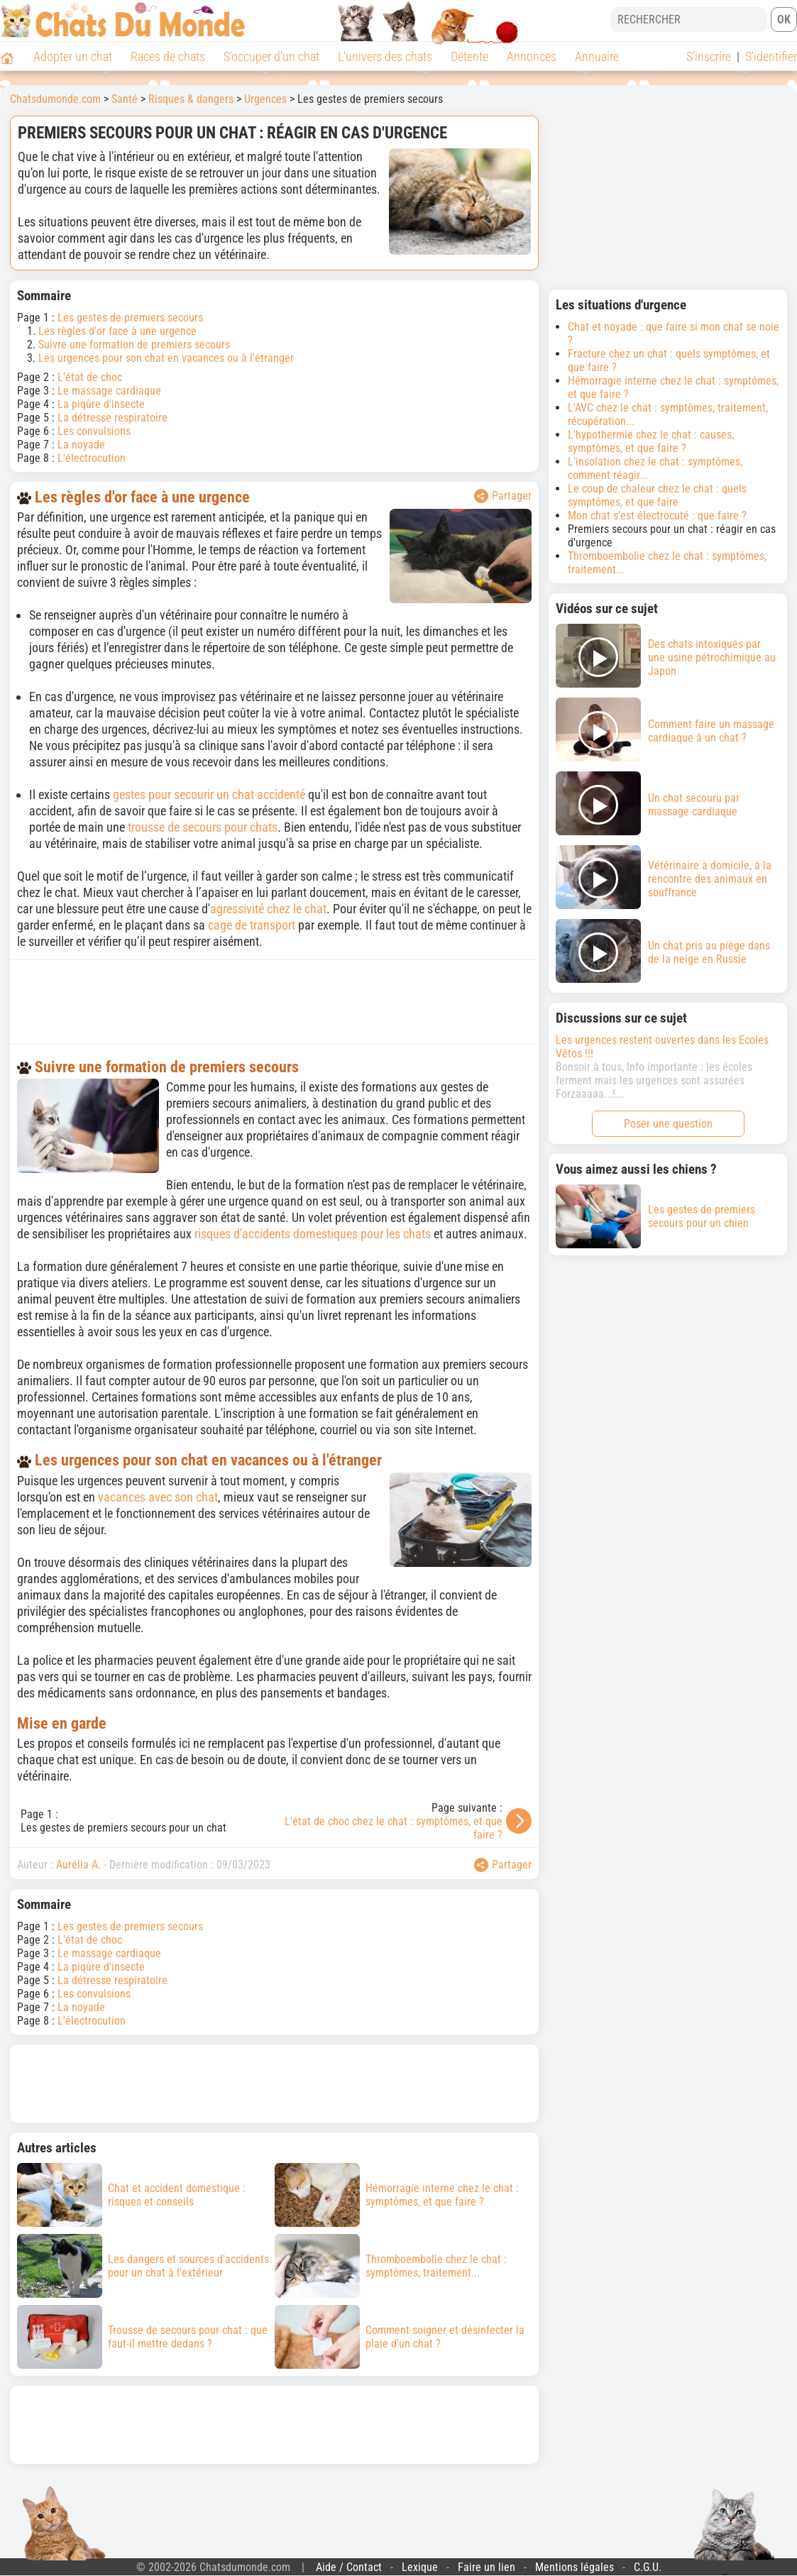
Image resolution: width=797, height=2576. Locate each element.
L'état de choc (89, 377)
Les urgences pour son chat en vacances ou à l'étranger (166, 358)
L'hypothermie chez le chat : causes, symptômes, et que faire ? (651, 441)
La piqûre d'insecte (101, 404)
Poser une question (668, 1123)
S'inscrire (708, 56)
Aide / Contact (349, 2567)
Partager (503, 496)
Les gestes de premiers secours (130, 317)
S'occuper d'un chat (271, 56)
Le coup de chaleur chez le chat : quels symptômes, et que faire (657, 495)
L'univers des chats (385, 56)
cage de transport (251, 925)
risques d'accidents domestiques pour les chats (312, 1233)
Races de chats (168, 56)
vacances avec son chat (158, 1497)
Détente (469, 56)
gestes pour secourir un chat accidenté (209, 794)
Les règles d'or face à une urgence (117, 331)
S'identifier (771, 56)
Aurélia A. (78, 1864)
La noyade (81, 444)
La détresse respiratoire (112, 417)
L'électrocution (91, 458)
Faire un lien (486, 2567)
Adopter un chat (72, 56)
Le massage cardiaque (109, 390)
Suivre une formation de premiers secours (134, 344)
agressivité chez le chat (268, 908)
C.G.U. (647, 2567)
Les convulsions (94, 431)
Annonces (531, 56)
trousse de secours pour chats (202, 827)
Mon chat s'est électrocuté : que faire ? (657, 515)
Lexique (420, 2567)
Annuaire (597, 56)
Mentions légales (574, 2567)
